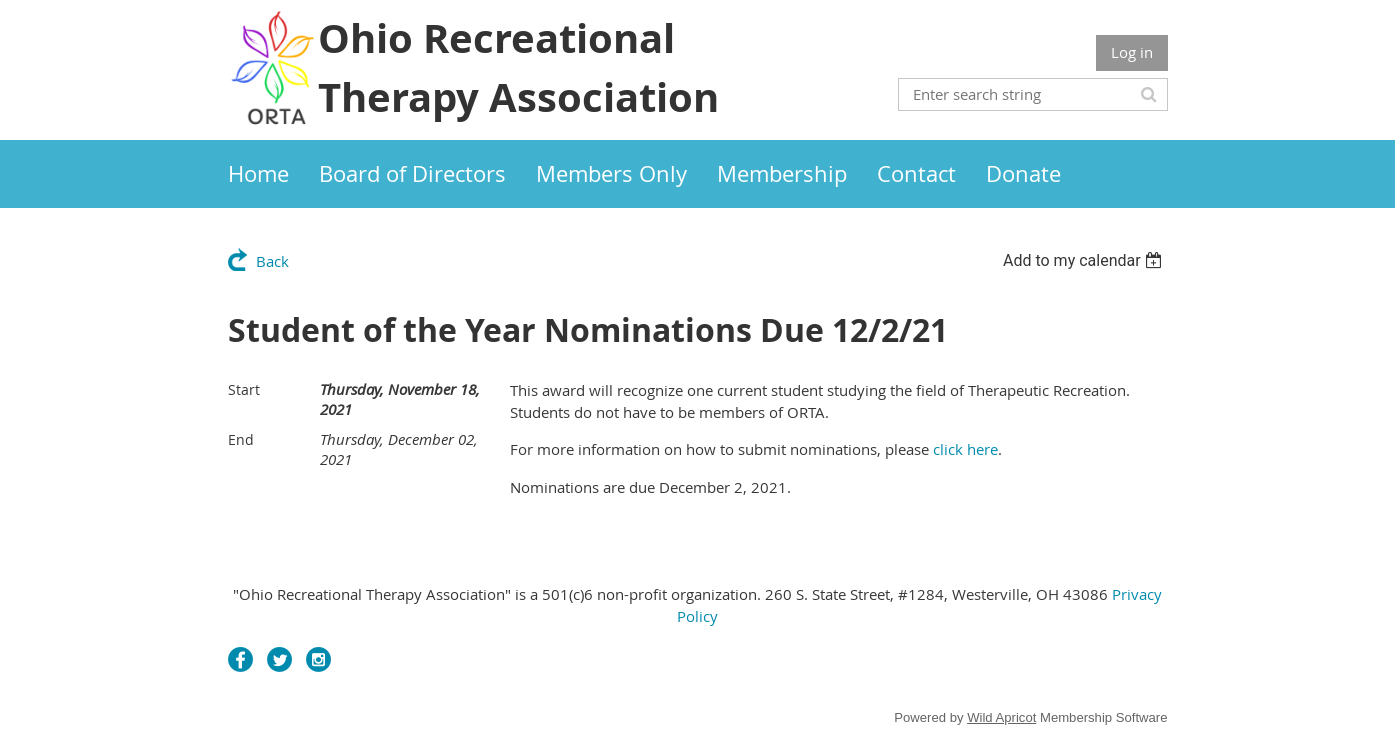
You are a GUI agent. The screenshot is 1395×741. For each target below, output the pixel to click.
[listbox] (1085, 260)
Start (244, 389)
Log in (1132, 52)
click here (965, 449)
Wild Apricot (1001, 717)
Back (272, 261)
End (241, 439)
